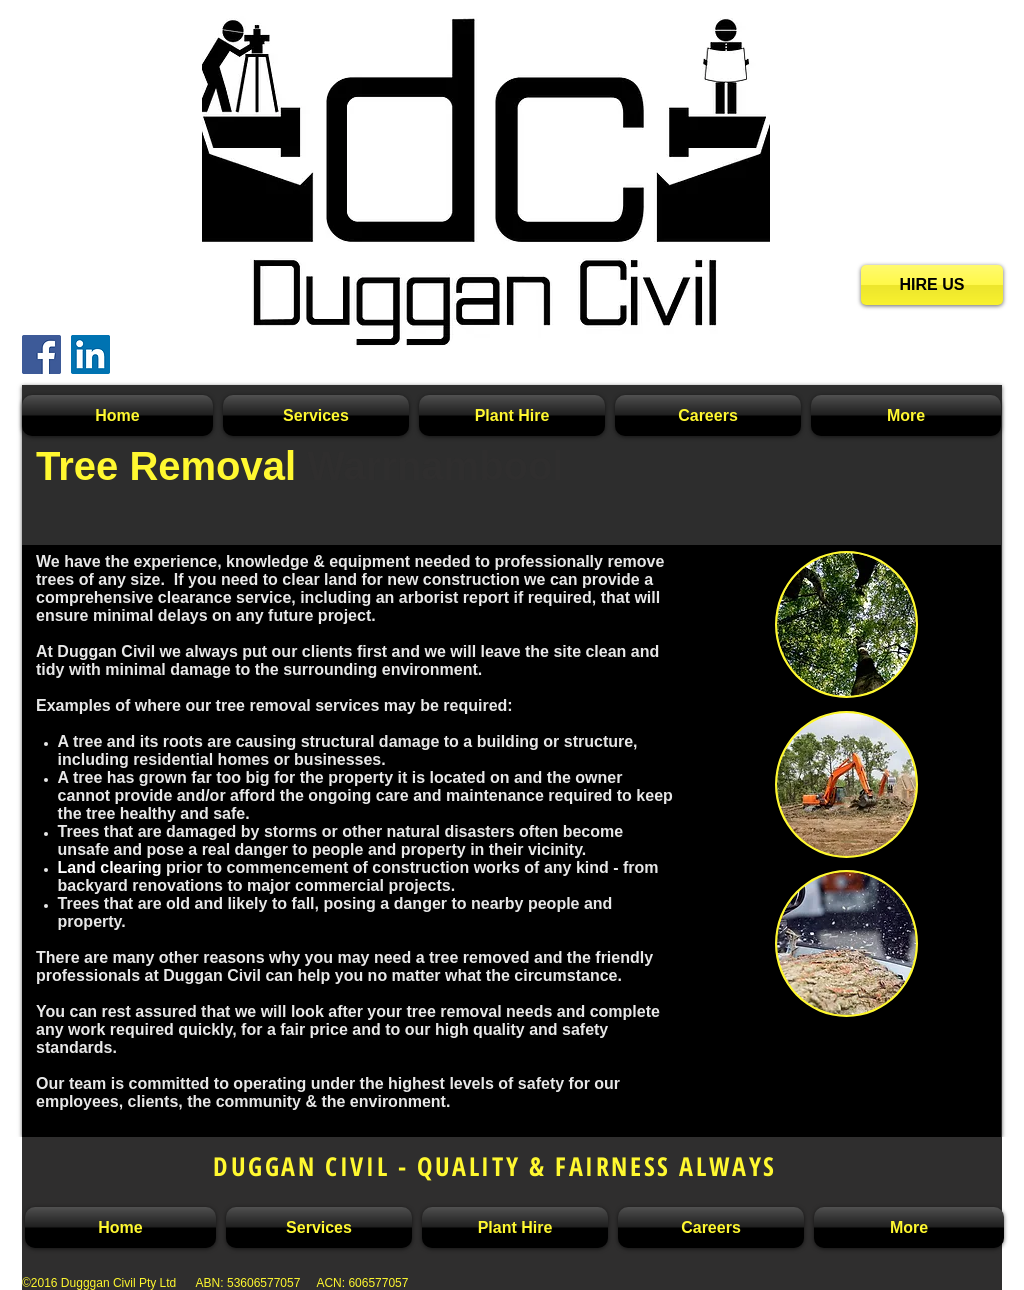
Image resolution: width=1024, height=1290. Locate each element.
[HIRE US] (932, 285)
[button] (316, 415)
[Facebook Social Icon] (41, 354)
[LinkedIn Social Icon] (90, 354)
